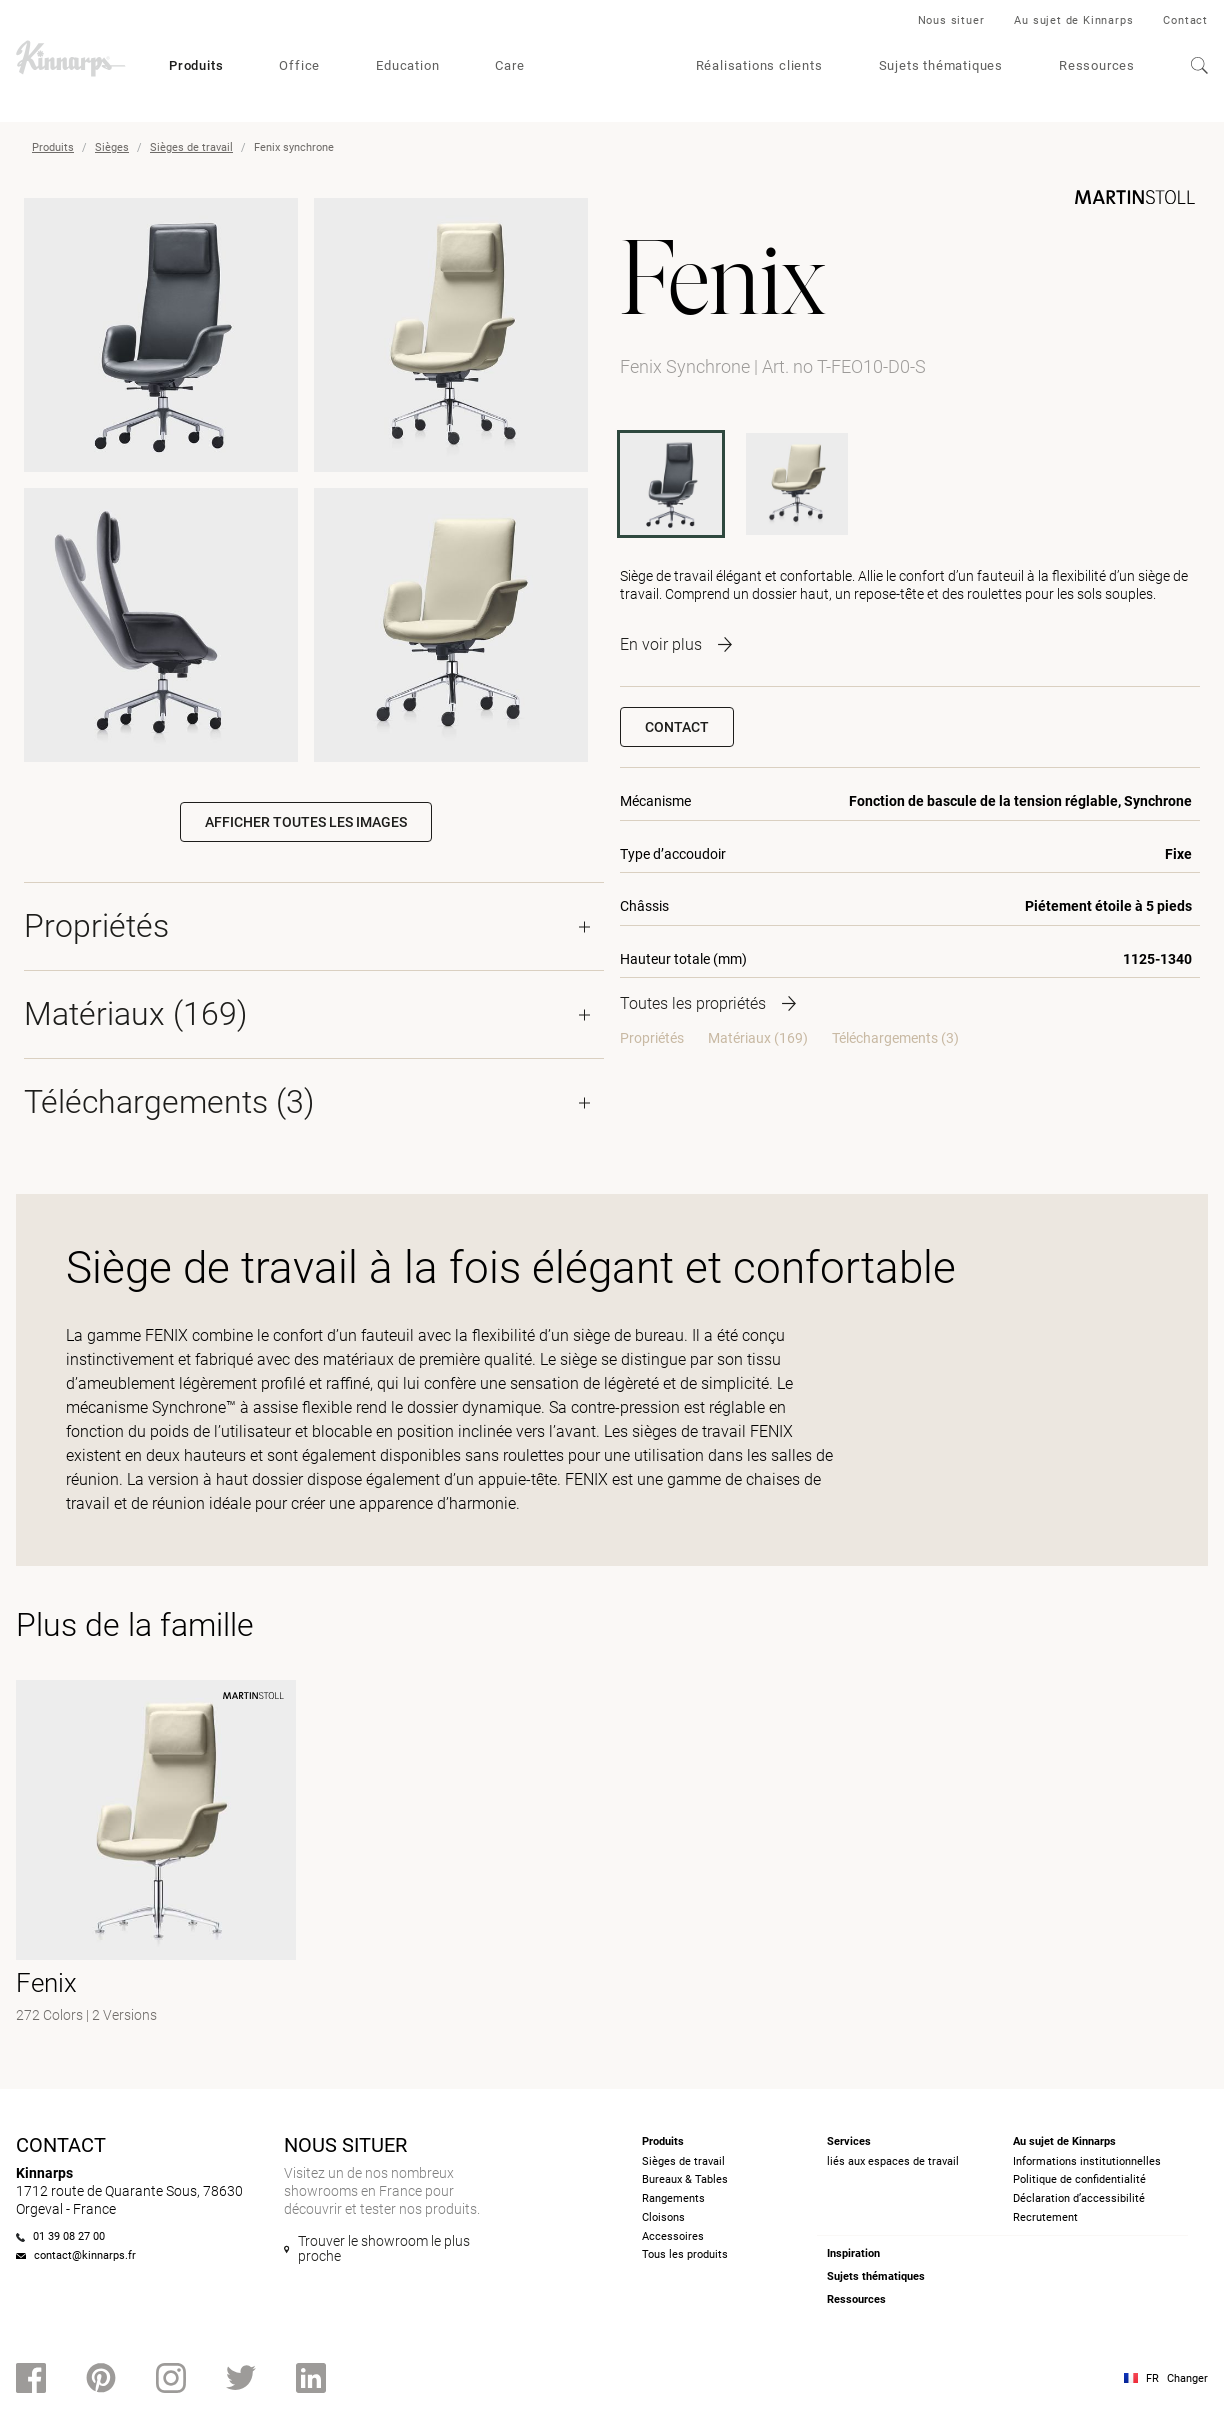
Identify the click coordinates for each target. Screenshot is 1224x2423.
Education (407, 65)
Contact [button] (677, 727)
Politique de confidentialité (1079, 2179)
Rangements (673, 2198)
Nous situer (951, 20)
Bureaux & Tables (685, 2179)
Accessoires (673, 2236)
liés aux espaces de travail (893, 2161)
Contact (1185, 20)
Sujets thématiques (941, 65)
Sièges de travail (191, 147)
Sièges (112, 147)
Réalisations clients (759, 65)
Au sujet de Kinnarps (1073, 20)
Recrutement (1045, 2217)
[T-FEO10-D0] (797, 484)
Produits (196, 65)
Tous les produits (685, 2254)
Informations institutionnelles (1087, 2161)
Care (509, 65)
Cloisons (663, 2217)
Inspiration (853, 2253)
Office (299, 65)
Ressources (1097, 65)
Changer (1187, 2378)
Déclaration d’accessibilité (1079, 2198)
